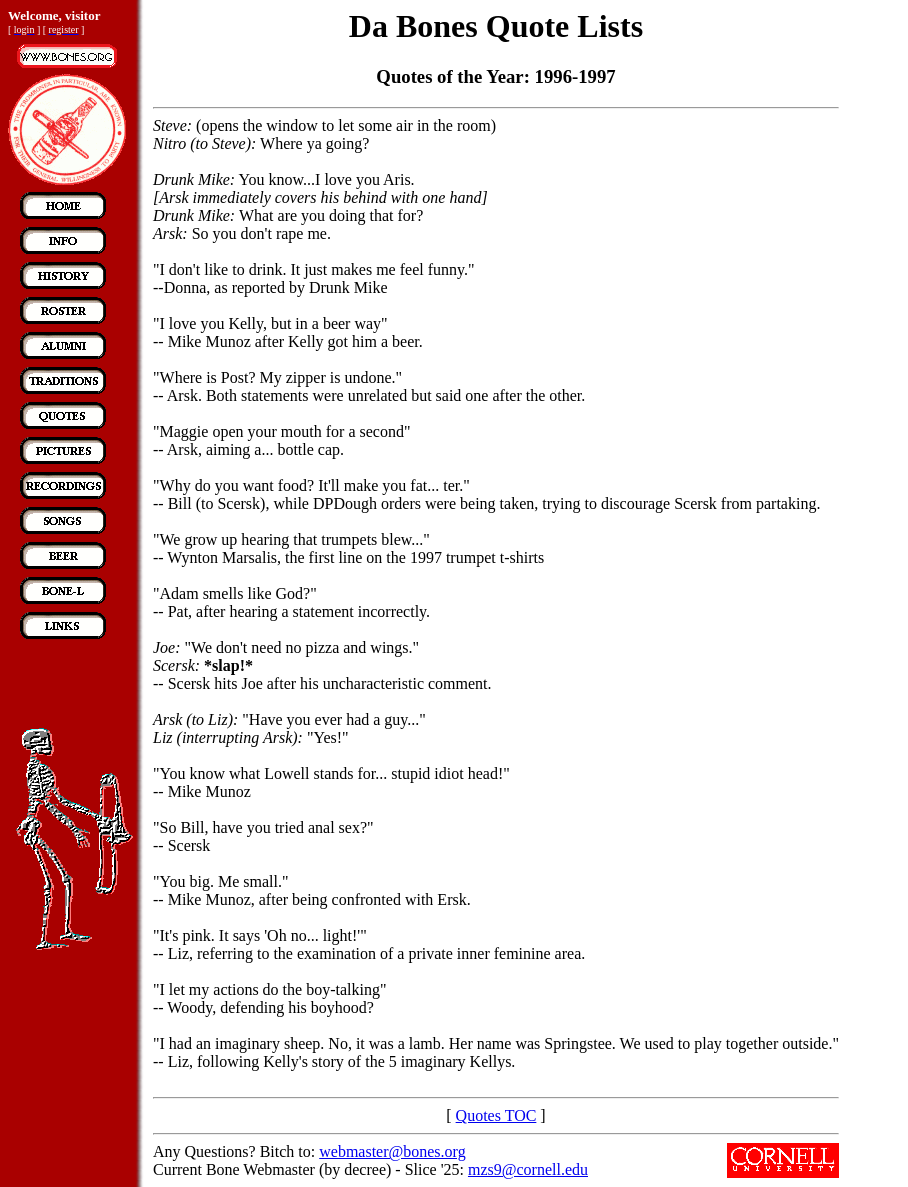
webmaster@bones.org (392, 1151)
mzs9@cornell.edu (528, 1169)
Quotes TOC (496, 1115)
